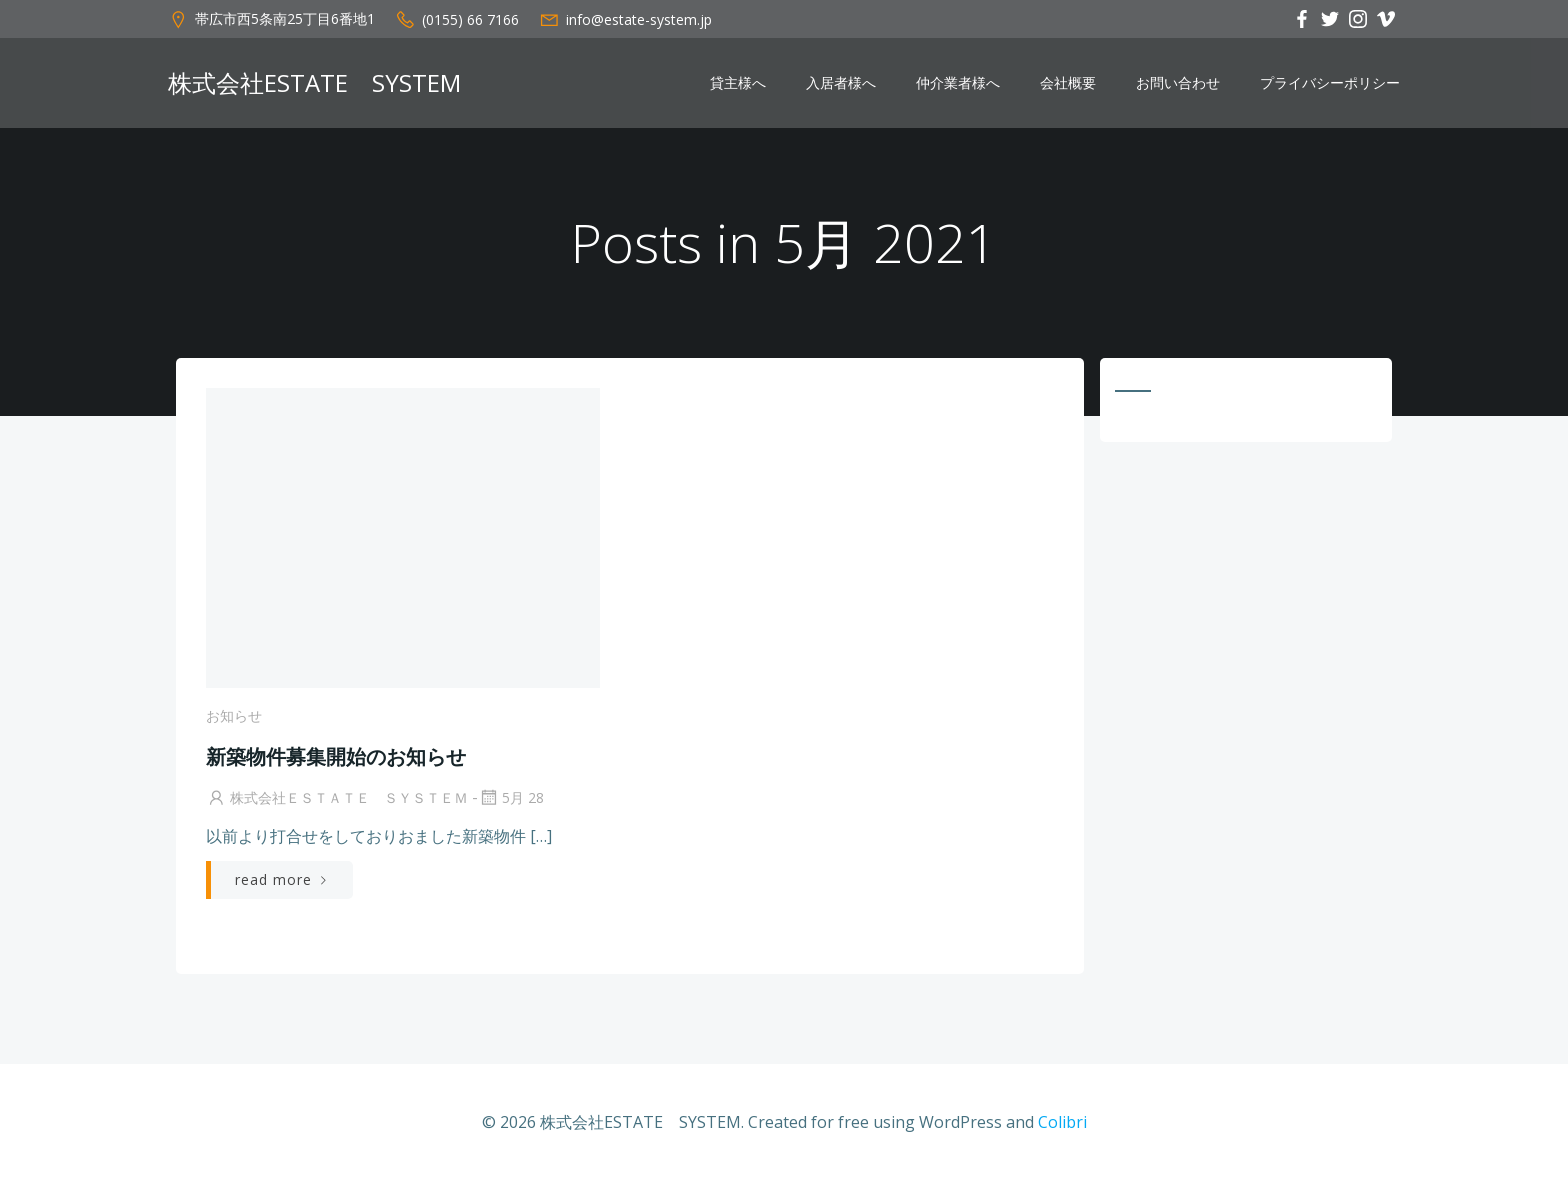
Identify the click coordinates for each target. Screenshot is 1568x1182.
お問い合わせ (1178, 83)
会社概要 (1068, 83)
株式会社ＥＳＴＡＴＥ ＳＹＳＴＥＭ (337, 797)
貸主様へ (738, 83)
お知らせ (234, 715)
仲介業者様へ (958, 83)
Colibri (1062, 1122)
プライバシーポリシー (1330, 83)
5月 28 (511, 797)
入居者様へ (841, 83)
